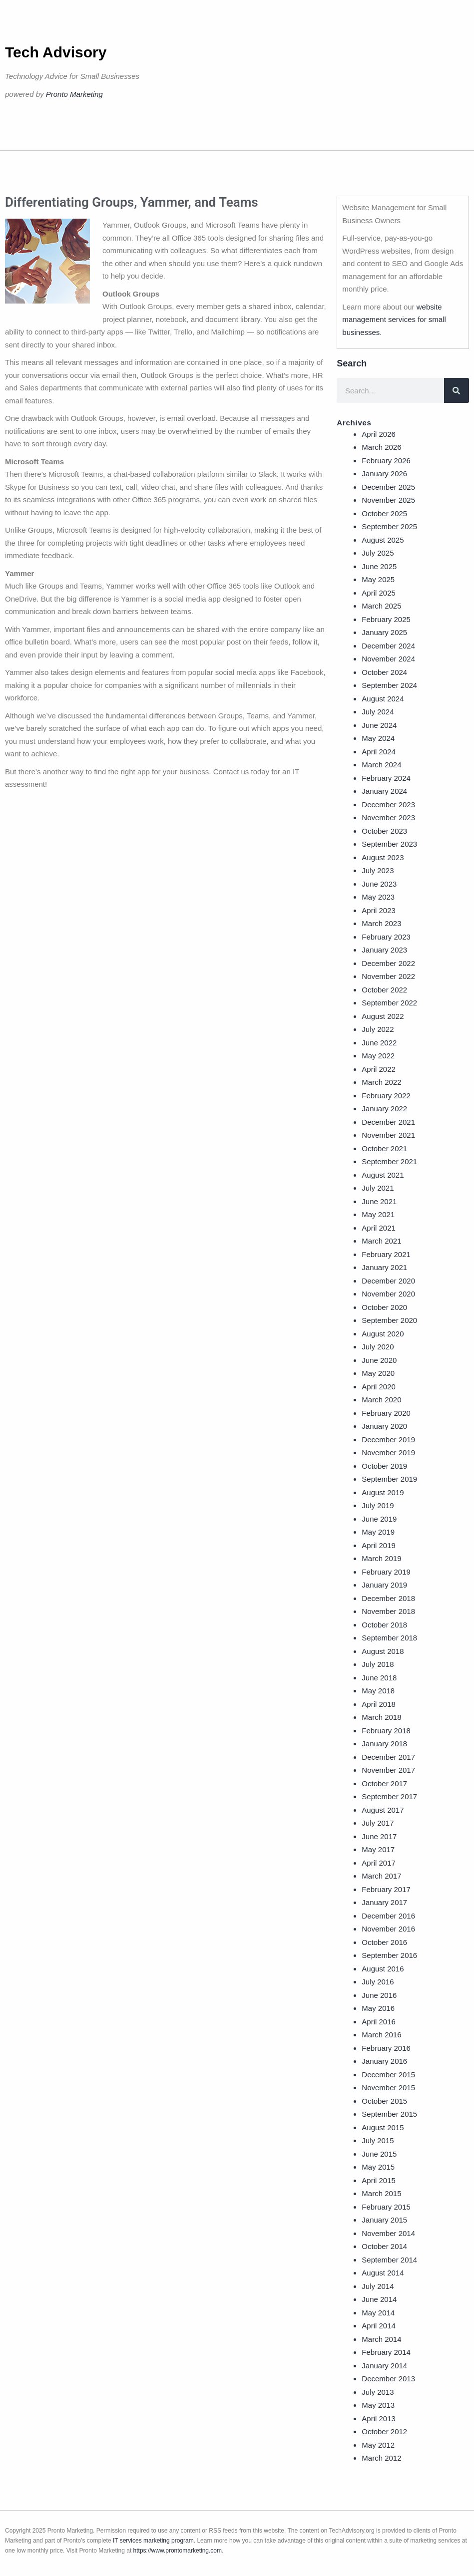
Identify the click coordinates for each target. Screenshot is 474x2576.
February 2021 (386, 1254)
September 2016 (389, 1955)
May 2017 (378, 1849)
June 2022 (379, 1042)
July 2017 (378, 1823)
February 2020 (386, 1413)
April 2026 (379, 434)
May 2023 (378, 897)
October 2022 (384, 989)
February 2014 (386, 2352)
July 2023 (378, 870)
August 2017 (383, 1810)
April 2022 (379, 1069)
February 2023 (386, 937)
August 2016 (383, 1968)
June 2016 (379, 1995)
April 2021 (379, 1228)
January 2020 (384, 1426)
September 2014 (389, 2259)
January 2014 (384, 2365)
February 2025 (386, 619)
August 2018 (383, 1651)
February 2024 (386, 778)
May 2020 (378, 1373)
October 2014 (384, 2246)
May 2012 (378, 2445)
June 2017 (379, 1836)
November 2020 (388, 1293)
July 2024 (378, 711)
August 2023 (383, 857)
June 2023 (379, 884)
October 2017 (384, 1783)
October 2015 (384, 2101)
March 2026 (381, 447)
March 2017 (381, 1876)
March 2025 (381, 606)
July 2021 (378, 1188)
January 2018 (384, 1743)
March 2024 (381, 764)
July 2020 (378, 1346)
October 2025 (384, 513)
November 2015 (388, 2087)
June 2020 (379, 1360)
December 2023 (388, 804)
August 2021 (383, 1175)
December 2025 (388, 487)
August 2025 (383, 540)
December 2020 (388, 1281)
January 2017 (384, 1902)
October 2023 (384, 831)
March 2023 (381, 923)
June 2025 (379, 566)
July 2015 (378, 2140)
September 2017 (389, 1796)
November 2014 (388, 2233)
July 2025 (378, 553)
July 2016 (378, 1981)
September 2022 (389, 1002)
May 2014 (378, 2312)
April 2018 (379, 1704)
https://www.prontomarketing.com (177, 2550)
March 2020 (381, 1399)
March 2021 (381, 1241)
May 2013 (378, 2405)
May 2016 (378, 2008)
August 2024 (383, 698)
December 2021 (388, 1122)
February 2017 (386, 1889)
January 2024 (384, 791)
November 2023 (388, 817)
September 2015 (389, 2114)
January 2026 (384, 473)
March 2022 (381, 1082)
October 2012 (384, 2431)
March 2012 (381, 2458)
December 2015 (388, 2074)
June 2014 (379, 2299)
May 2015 (378, 2167)
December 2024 (388, 646)
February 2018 (386, 1730)
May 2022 (378, 1055)
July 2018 (378, 1664)
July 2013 (378, 2392)
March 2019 (381, 1558)
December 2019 (388, 1439)
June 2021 (379, 1201)
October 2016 (384, 1942)
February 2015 (386, 2207)
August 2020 (383, 1333)
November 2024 (388, 658)
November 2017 (388, 1770)
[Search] (456, 390)
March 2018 (381, 1717)
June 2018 (379, 1677)
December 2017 (388, 1757)
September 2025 (389, 526)
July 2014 (378, 2286)
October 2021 (384, 1148)
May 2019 (378, 1532)
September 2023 (389, 844)
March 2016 (381, 2034)
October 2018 (384, 1624)
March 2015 (381, 2193)
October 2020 (384, 1307)
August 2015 (383, 2127)
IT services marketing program (153, 2540)
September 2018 (389, 1637)
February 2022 (386, 1095)
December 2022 (388, 963)
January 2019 (384, 1585)
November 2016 (388, 1929)
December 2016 (388, 1916)
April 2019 (379, 1545)
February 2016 (386, 2048)
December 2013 (388, 2378)
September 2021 (389, 1161)
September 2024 (389, 685)
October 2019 (384, 1466)
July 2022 (378, 1029)
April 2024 (379, 751)
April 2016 (379, 2021)
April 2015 (379, 2180)
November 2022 (388, 976)
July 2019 (378, 1505)
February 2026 (386, 460)
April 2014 (379, 2325)
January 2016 (384, 2061)
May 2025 (378, 579)
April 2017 (379, 1863)
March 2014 (381, 2339)
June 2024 (379, 725)
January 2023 (384, 950)
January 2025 (384, 632)
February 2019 (386, 1572)
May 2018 (378, 1690)
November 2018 (388, 1611)
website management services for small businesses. (394, 319)
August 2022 (383, 1016)
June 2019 (379, 1519)
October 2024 (384, 672)
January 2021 (384, 1267)
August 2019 (383, 1492)
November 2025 (388, 500)
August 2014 (383, 2272)
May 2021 (378, 1214)
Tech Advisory (55, 52)
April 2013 (379, 2418)
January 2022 (384, 1108)
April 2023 (379, 910)
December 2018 (388, 1598)
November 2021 (388, 1135)
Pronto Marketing (74, 94)
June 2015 (379, 2154)
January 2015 (384, 2220)
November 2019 (388, 1452)
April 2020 (379, 1386)
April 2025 (379, 593)
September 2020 (389, 1320)
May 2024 (378, 738)
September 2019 (389, 1479)
